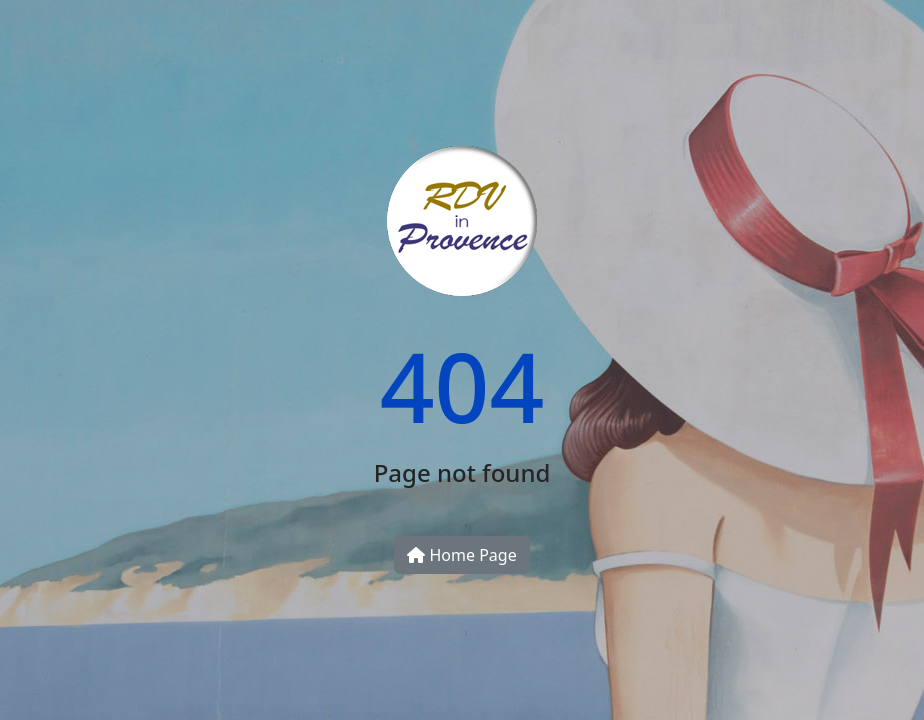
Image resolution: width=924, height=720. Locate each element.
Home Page (461, 555)
